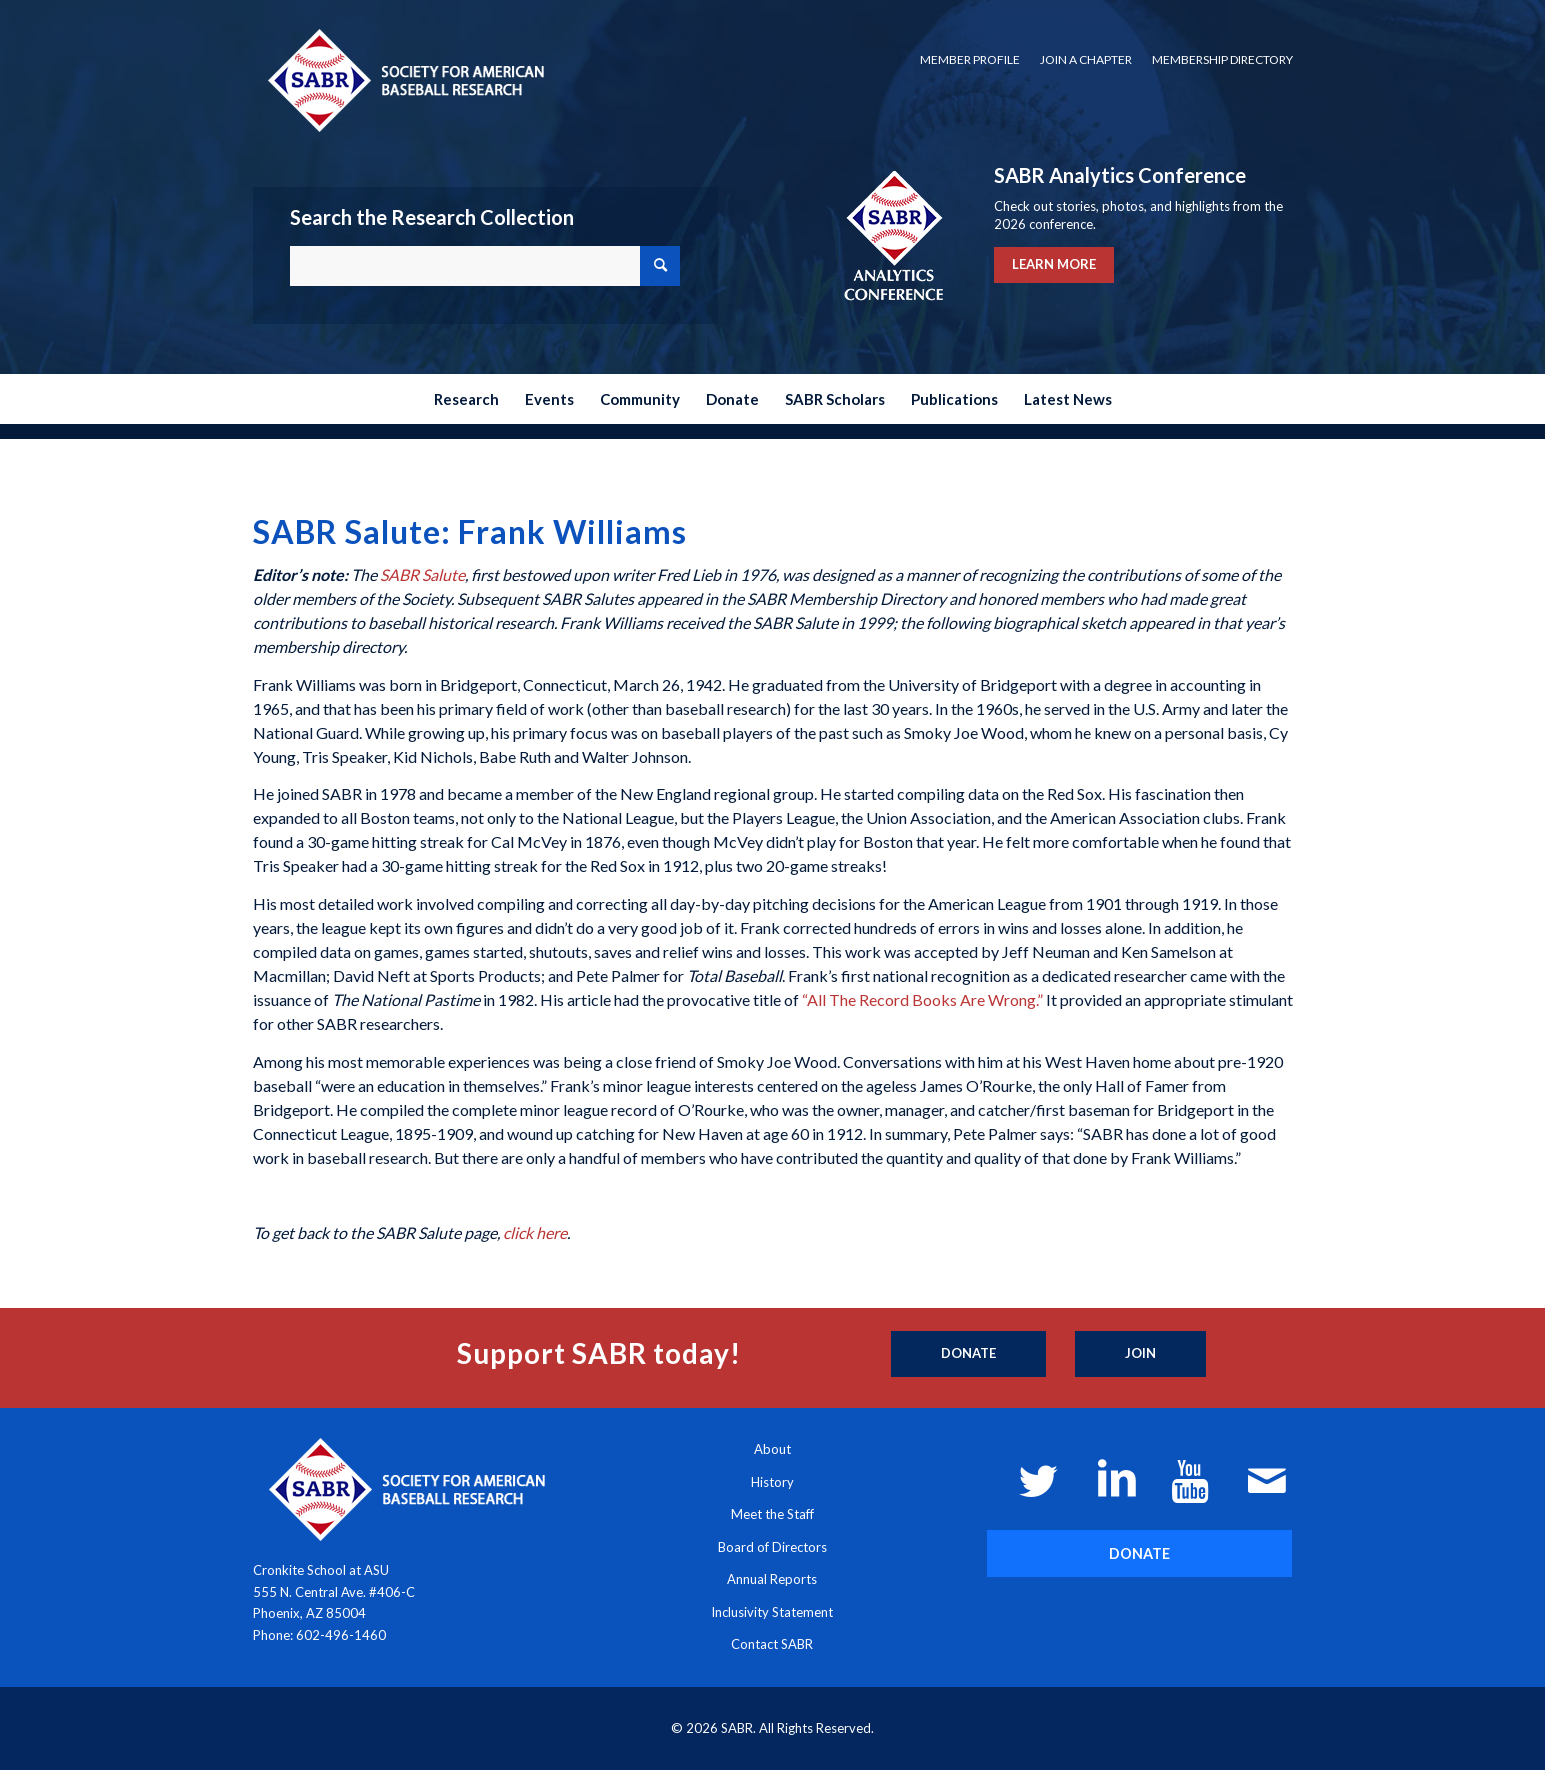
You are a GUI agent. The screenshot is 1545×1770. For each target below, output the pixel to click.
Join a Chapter (1086, 59)
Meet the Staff (772, 1514)
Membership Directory (1222, 59)
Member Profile (970, 59)
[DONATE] (1139, 1553)
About (772, 1449)
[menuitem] (970, 60)
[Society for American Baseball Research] (404, 79)
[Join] (1140, 1354)
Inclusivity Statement (772, 1612)
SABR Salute (422, 574)
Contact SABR (772, 1644)
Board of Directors (772, 1547)
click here (535, 1232)
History (772, 1482)
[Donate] (968, 1354)
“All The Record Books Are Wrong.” (922, 999)
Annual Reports (772, 1579)
